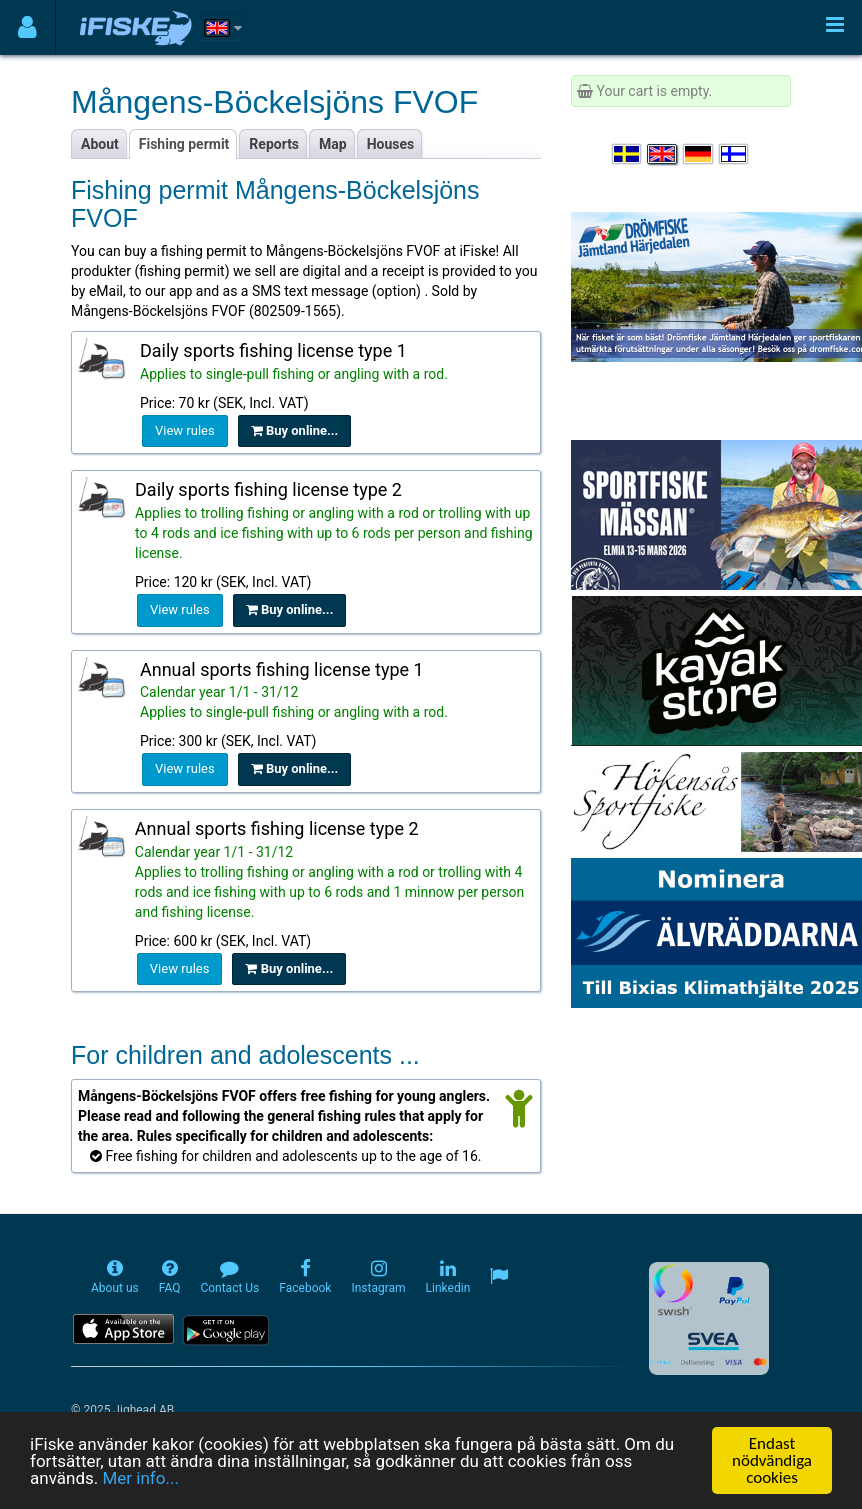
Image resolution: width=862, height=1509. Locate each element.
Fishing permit (184, 144)
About (100, 144)
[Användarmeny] (27, 27)
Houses (391, 144)
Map (333, 144)
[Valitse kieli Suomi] (735, 154)
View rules (185, 430)
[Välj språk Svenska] (628, 154)
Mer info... (140, 1479)
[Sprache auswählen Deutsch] (699, 154)
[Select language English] (663, 154)
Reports (274, 144)
